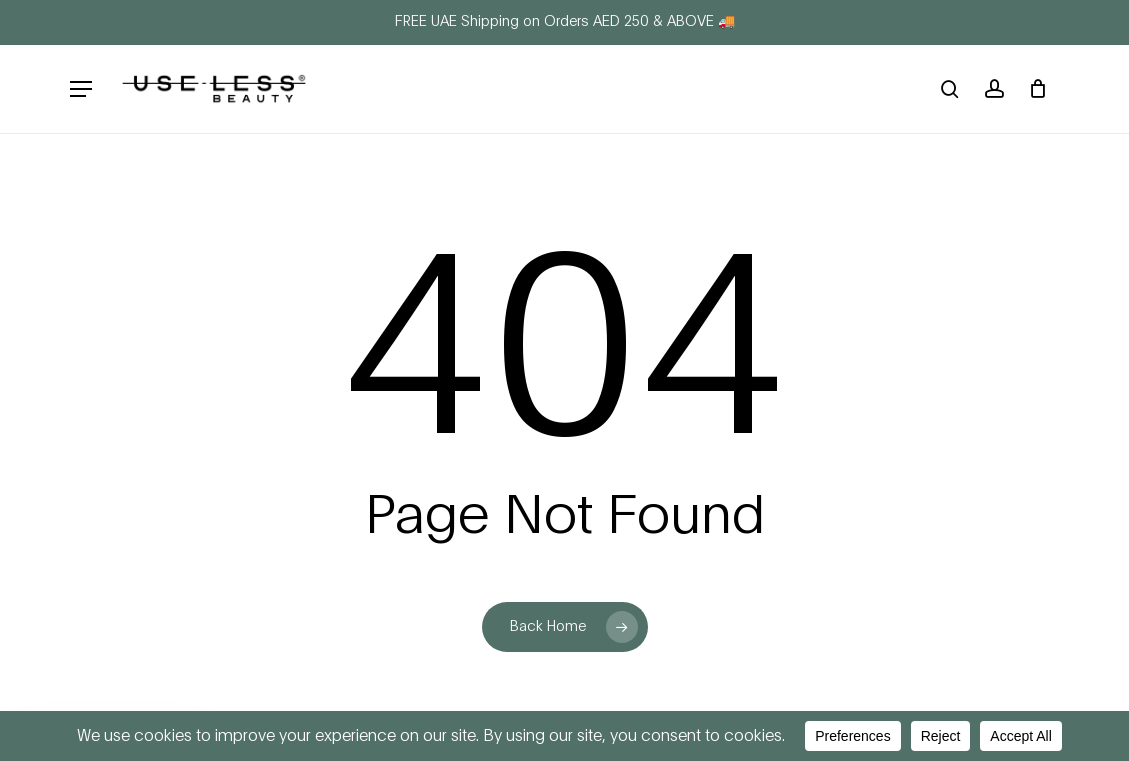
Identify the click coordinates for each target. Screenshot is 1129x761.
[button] (81, 89)
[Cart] (1037, 89)
